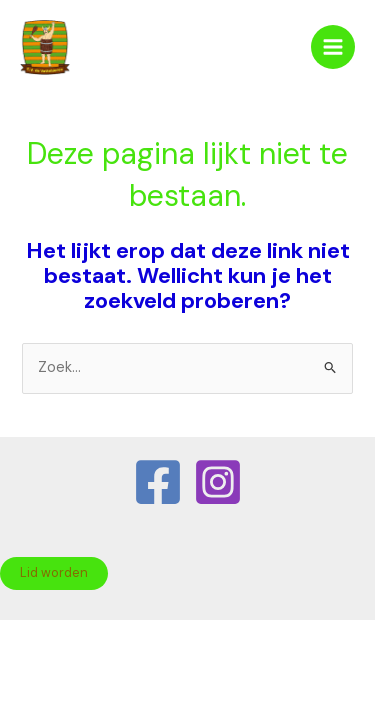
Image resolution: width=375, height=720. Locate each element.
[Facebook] (158, 482)
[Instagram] (218, 482)
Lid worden (54, 572)
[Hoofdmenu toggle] (333, 47)
